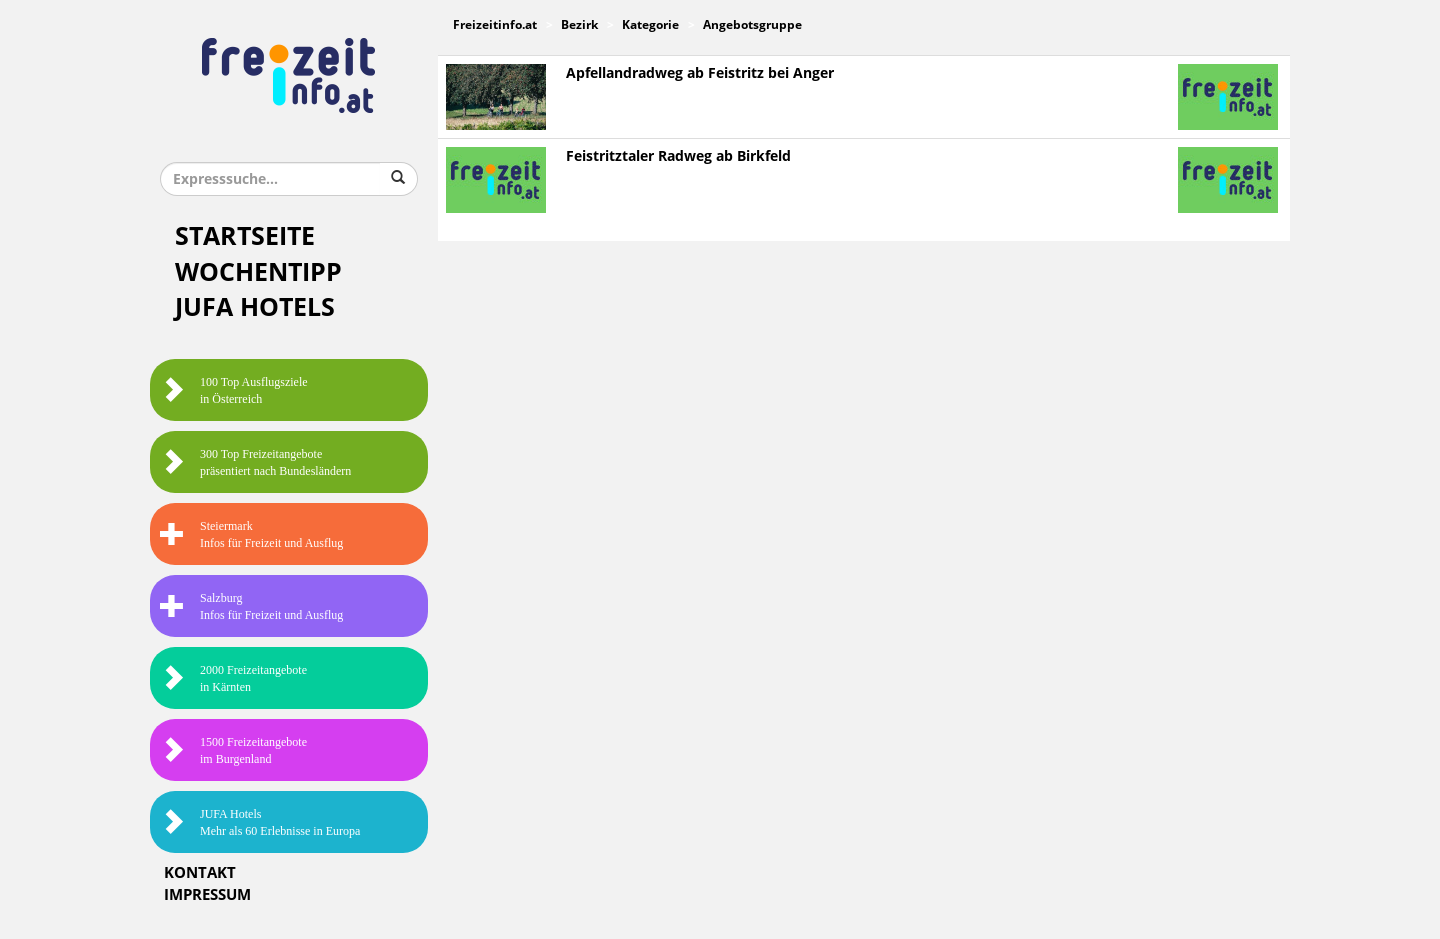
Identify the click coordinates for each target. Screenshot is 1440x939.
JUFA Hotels (255, 307)
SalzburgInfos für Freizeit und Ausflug (251, 606)
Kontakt (200, 873)
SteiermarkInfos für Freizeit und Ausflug (251, 534)
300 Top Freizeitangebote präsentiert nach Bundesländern (255, 462)
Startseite (245, 236)
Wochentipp (258, 272)
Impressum (207, 895)
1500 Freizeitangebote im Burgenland (233, 750)
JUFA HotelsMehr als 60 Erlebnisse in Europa (260, 822)
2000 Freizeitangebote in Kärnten (233, 678)
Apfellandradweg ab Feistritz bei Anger (700, 73)
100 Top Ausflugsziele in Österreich (234, 390)
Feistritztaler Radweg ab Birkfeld (678, 156)
